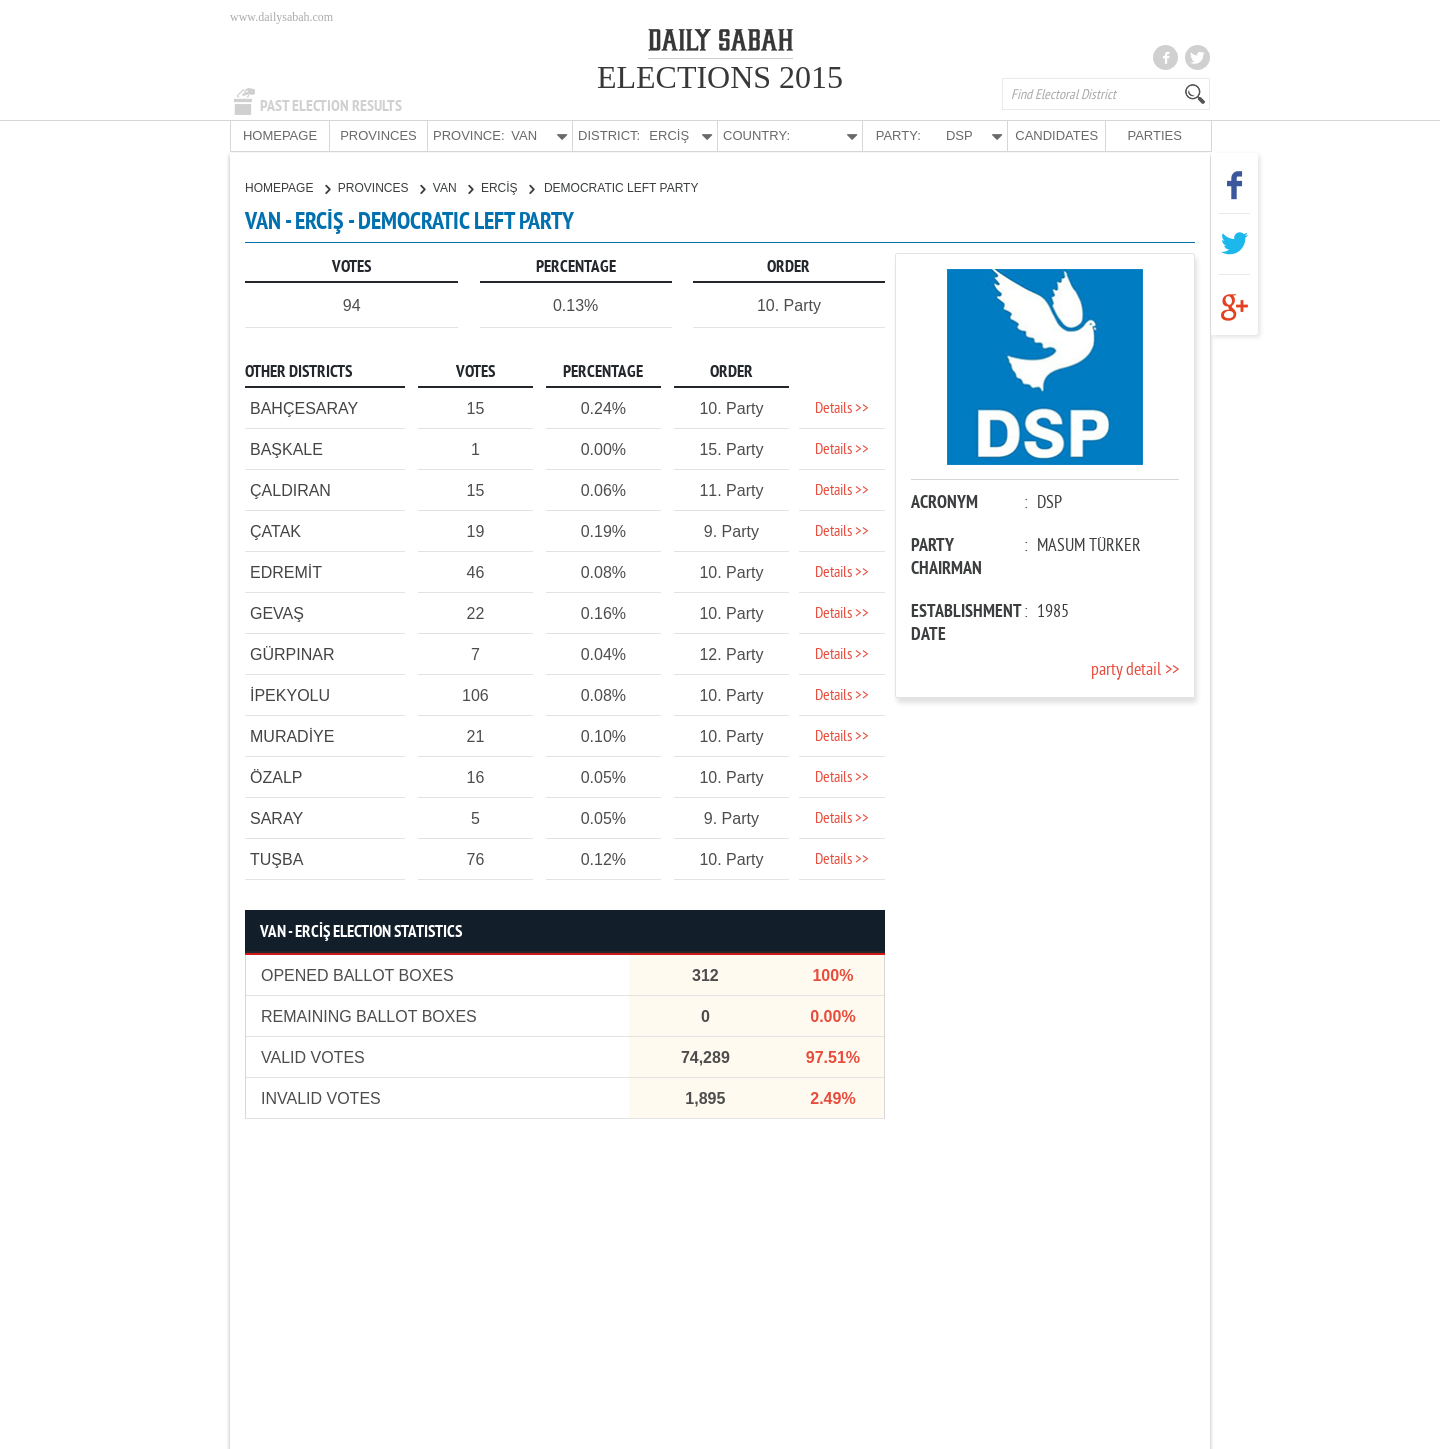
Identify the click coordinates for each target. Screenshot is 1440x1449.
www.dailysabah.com (281, 17)
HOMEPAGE (280, 135)
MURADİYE (292, 735)
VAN (453, 187)
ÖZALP (276, 776)
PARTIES (1154, 135)
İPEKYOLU (290, 694)
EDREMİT (286, 571)
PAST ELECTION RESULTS (331, 106)
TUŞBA (276, 858)
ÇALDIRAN (290, 489)
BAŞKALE (286, 448)
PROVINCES (378, 135)
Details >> (842, 408)
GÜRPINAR (292, 653)
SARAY (276, 817)
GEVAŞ (277, 612)
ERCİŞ (507, 187)
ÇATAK (275, 530)
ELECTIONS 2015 (720, 77)
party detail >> (1135, 669)
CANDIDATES (1056, 135)
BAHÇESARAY (304, 407)
